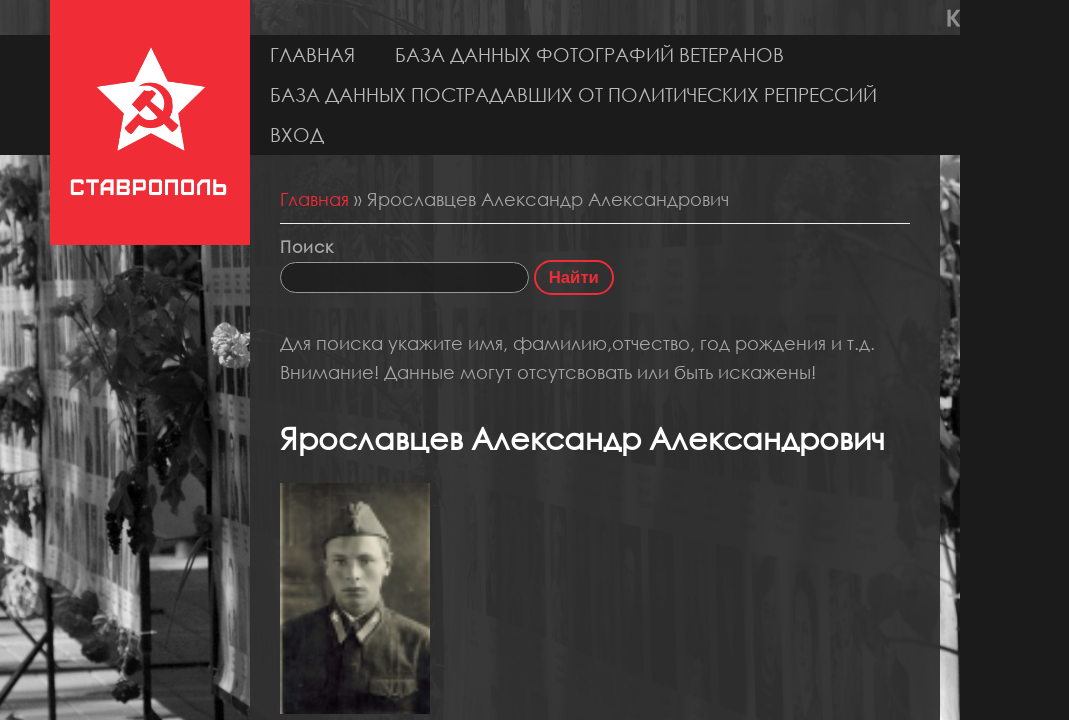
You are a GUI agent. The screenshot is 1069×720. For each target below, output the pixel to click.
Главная (312, 54)
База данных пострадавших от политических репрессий (573, 94)
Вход (297, 134)
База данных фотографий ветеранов (589, 54)
